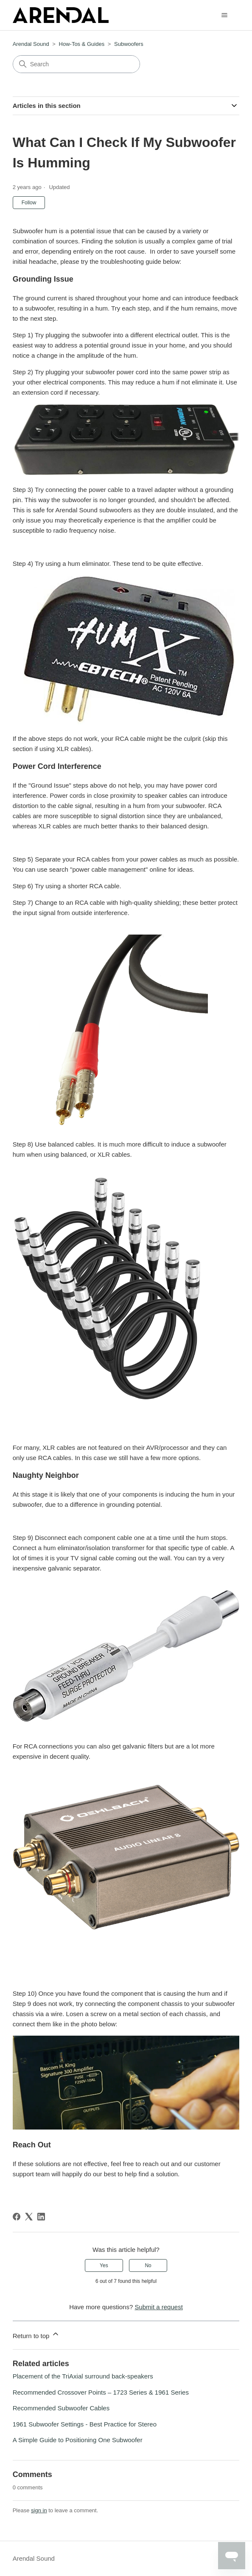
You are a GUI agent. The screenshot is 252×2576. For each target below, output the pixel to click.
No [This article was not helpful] (148, 2265)
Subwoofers (128, 44)
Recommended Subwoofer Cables (61, 2408)
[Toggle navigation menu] (224, 15)
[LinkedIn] (41, 2216)
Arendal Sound (31, 44)
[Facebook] (16, 2216)
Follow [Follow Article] (29, 203)
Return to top (36, 2334)
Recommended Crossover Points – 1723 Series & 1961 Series (101, 2392)
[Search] (76, 64)
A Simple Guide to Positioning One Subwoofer (78, 2439)
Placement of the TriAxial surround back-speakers (83, 2376)
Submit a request (158, 2306)
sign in (39, 2510)
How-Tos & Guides (82, 44)
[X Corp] (29, 2216)
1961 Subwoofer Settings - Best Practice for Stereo (85, 2424)
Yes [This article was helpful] (104, 2265)
